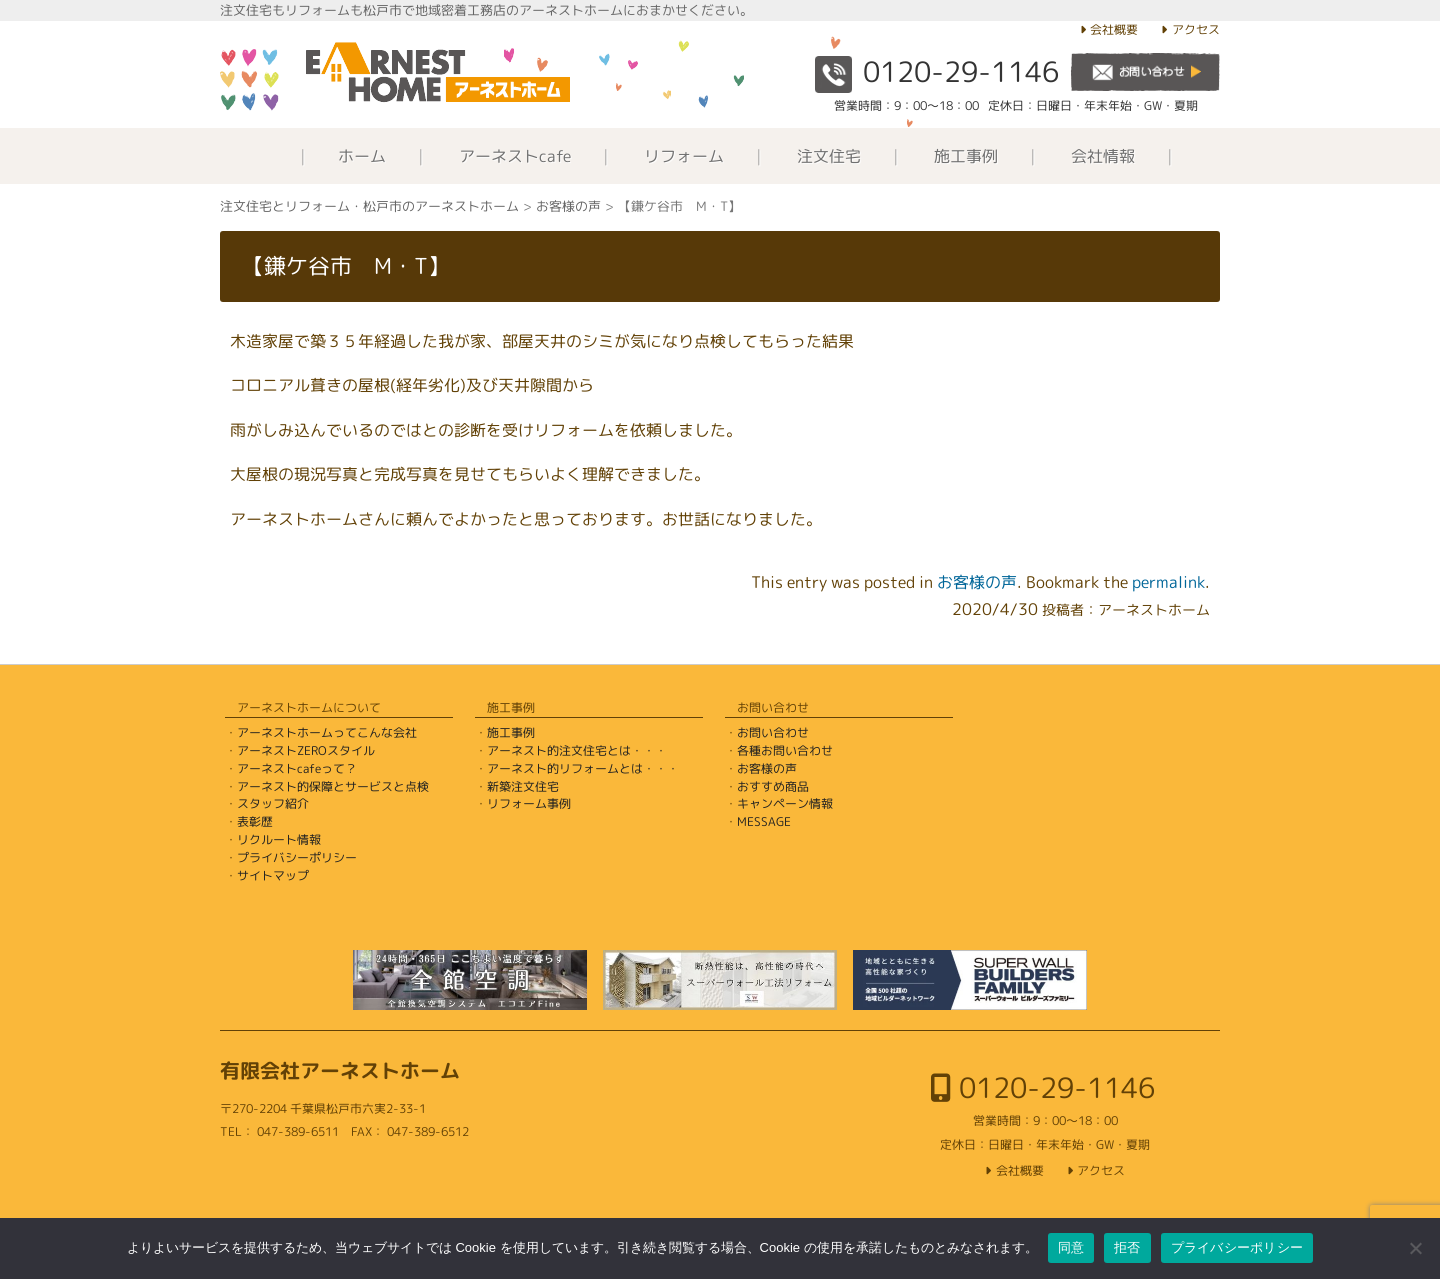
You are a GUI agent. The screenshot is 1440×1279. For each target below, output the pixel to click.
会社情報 (1103, 156)
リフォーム (684, 156)
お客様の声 (977, 582)
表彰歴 (255, 821)
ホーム (362, 156)
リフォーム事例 (529, 803)
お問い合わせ (773, 732)
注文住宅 (829, 156)
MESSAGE (764, 821)
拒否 (1127, 1247)
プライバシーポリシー (297, 857)
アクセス (1196, 29)
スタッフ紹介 (273, 803)
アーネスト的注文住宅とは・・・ (577, 750)
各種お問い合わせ (785, 750)
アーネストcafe (515, 156)
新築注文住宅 (523, 786)
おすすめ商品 (773, 786)
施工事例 (966, 156)
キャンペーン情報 (785, 803)
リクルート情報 (279, 839)
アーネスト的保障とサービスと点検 (333, 786)
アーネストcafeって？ (297, 768)
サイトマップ (273, 875)
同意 (1071, 1247)
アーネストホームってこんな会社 (327, 732)
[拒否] (1415, 1248)
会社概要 (1114, 29)
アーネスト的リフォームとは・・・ (583, 768)
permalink (1168, 582)
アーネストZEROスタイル (306, 750)
